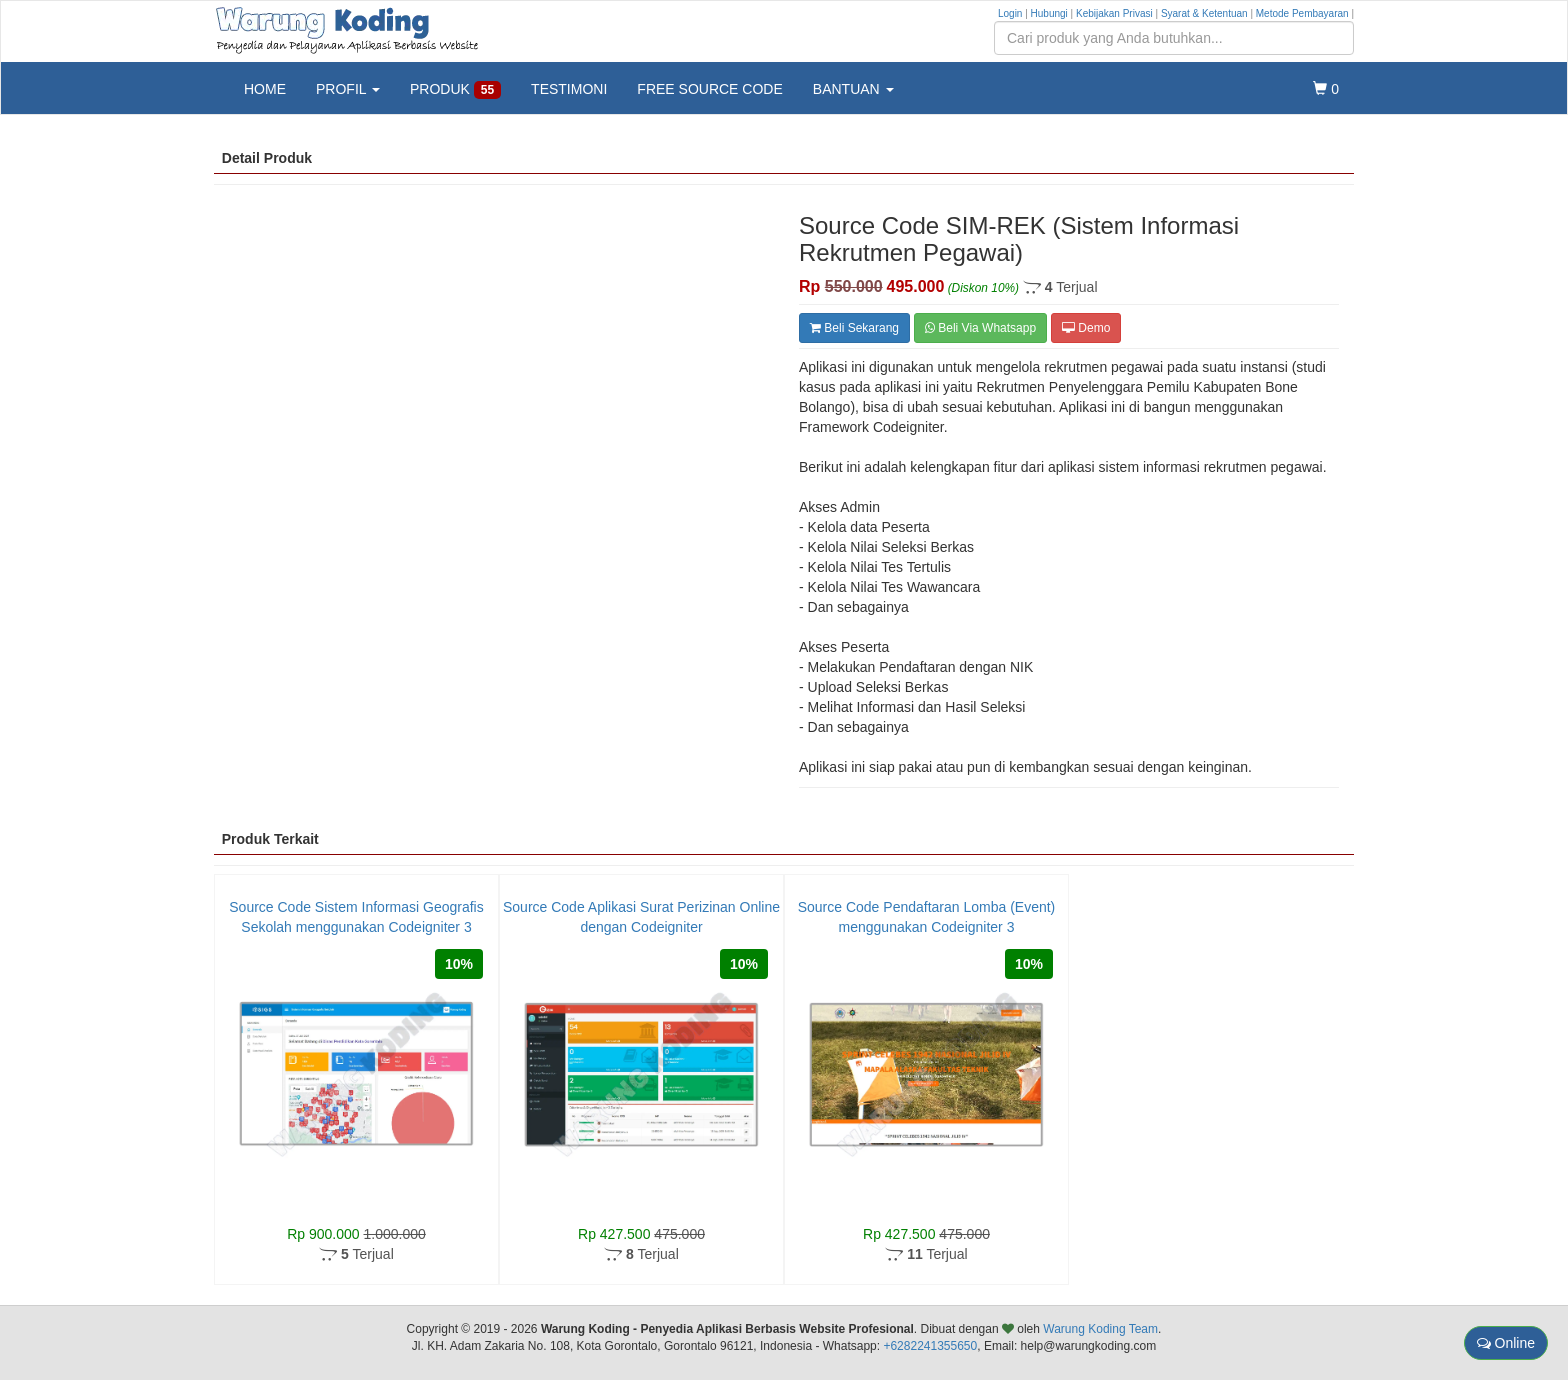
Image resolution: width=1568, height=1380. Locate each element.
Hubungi (1049, 13)
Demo (1086, 328)
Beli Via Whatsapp (980, 328)
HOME (265, 89)
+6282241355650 (930, 1346)
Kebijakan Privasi (1114, 13)
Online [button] (1506, 1343)
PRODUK (455, 90)
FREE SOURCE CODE (709, 89)
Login (1010, 13)
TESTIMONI (569, 89)
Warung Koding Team (1100, 1329)
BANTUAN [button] (853, 89)
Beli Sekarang (854, 328)
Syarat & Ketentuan (1204, 13)
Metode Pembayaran (1302, 13)
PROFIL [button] (348, 89)
